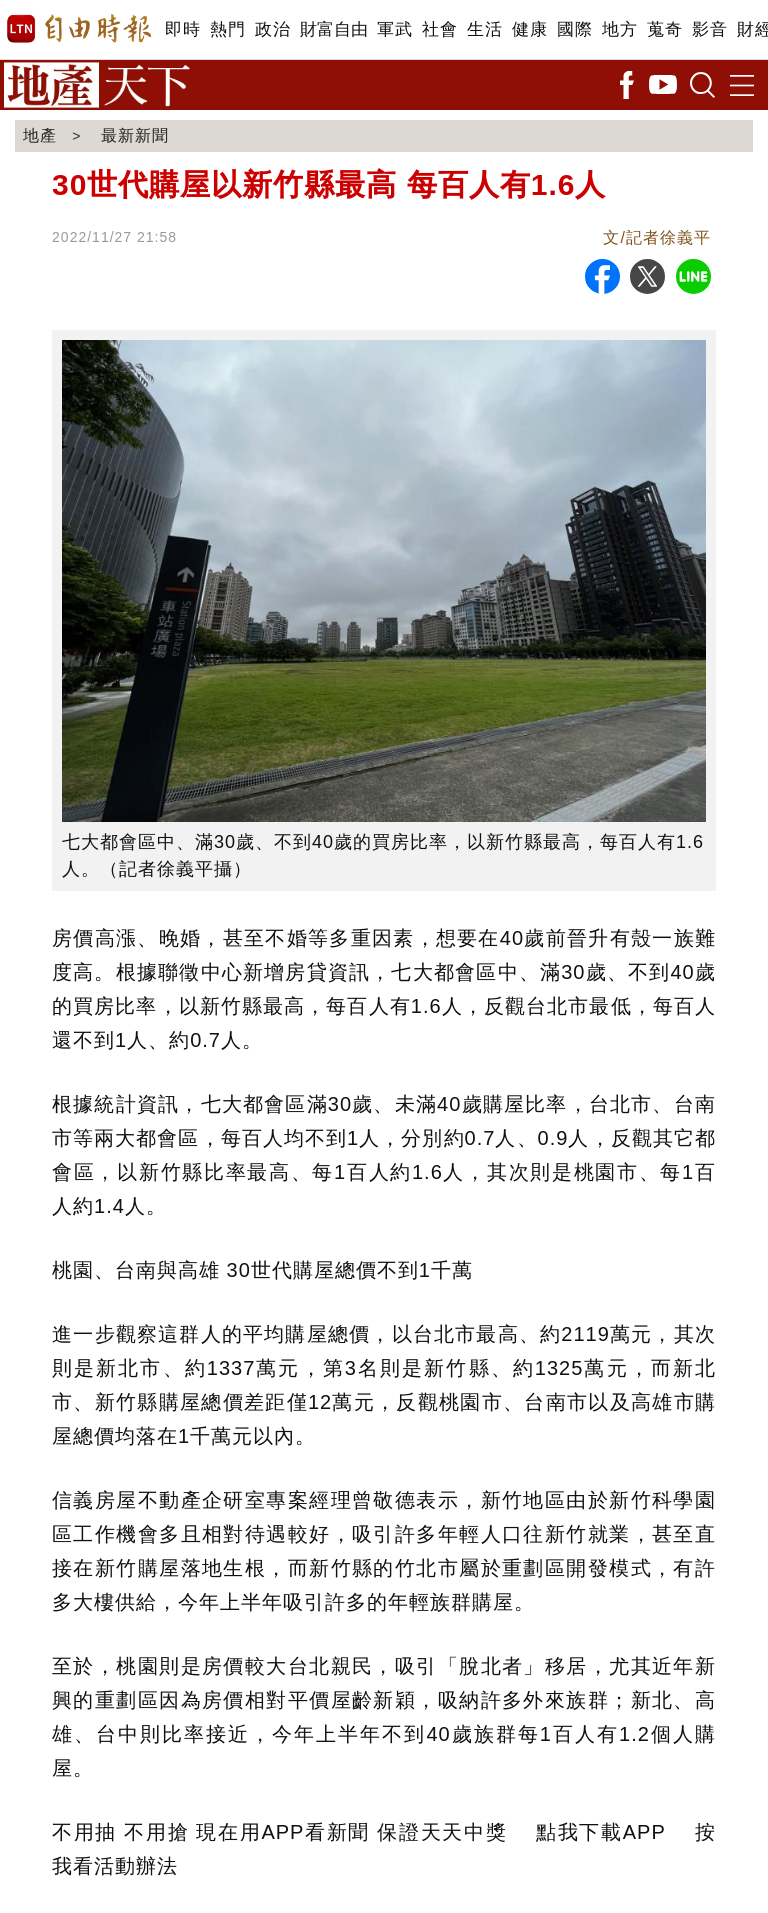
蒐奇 (664, 29)
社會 (439, 29)
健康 (529, 29)
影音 (709, 29)
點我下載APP (600, 1832)
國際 (574, 29)
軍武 (394, 29)
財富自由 (333, 29)
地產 (40, 135)
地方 (619, 29)
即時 (182, 29)
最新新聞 (135, 135)
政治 (272, 29)
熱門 (227, 29)
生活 (484, 29)
